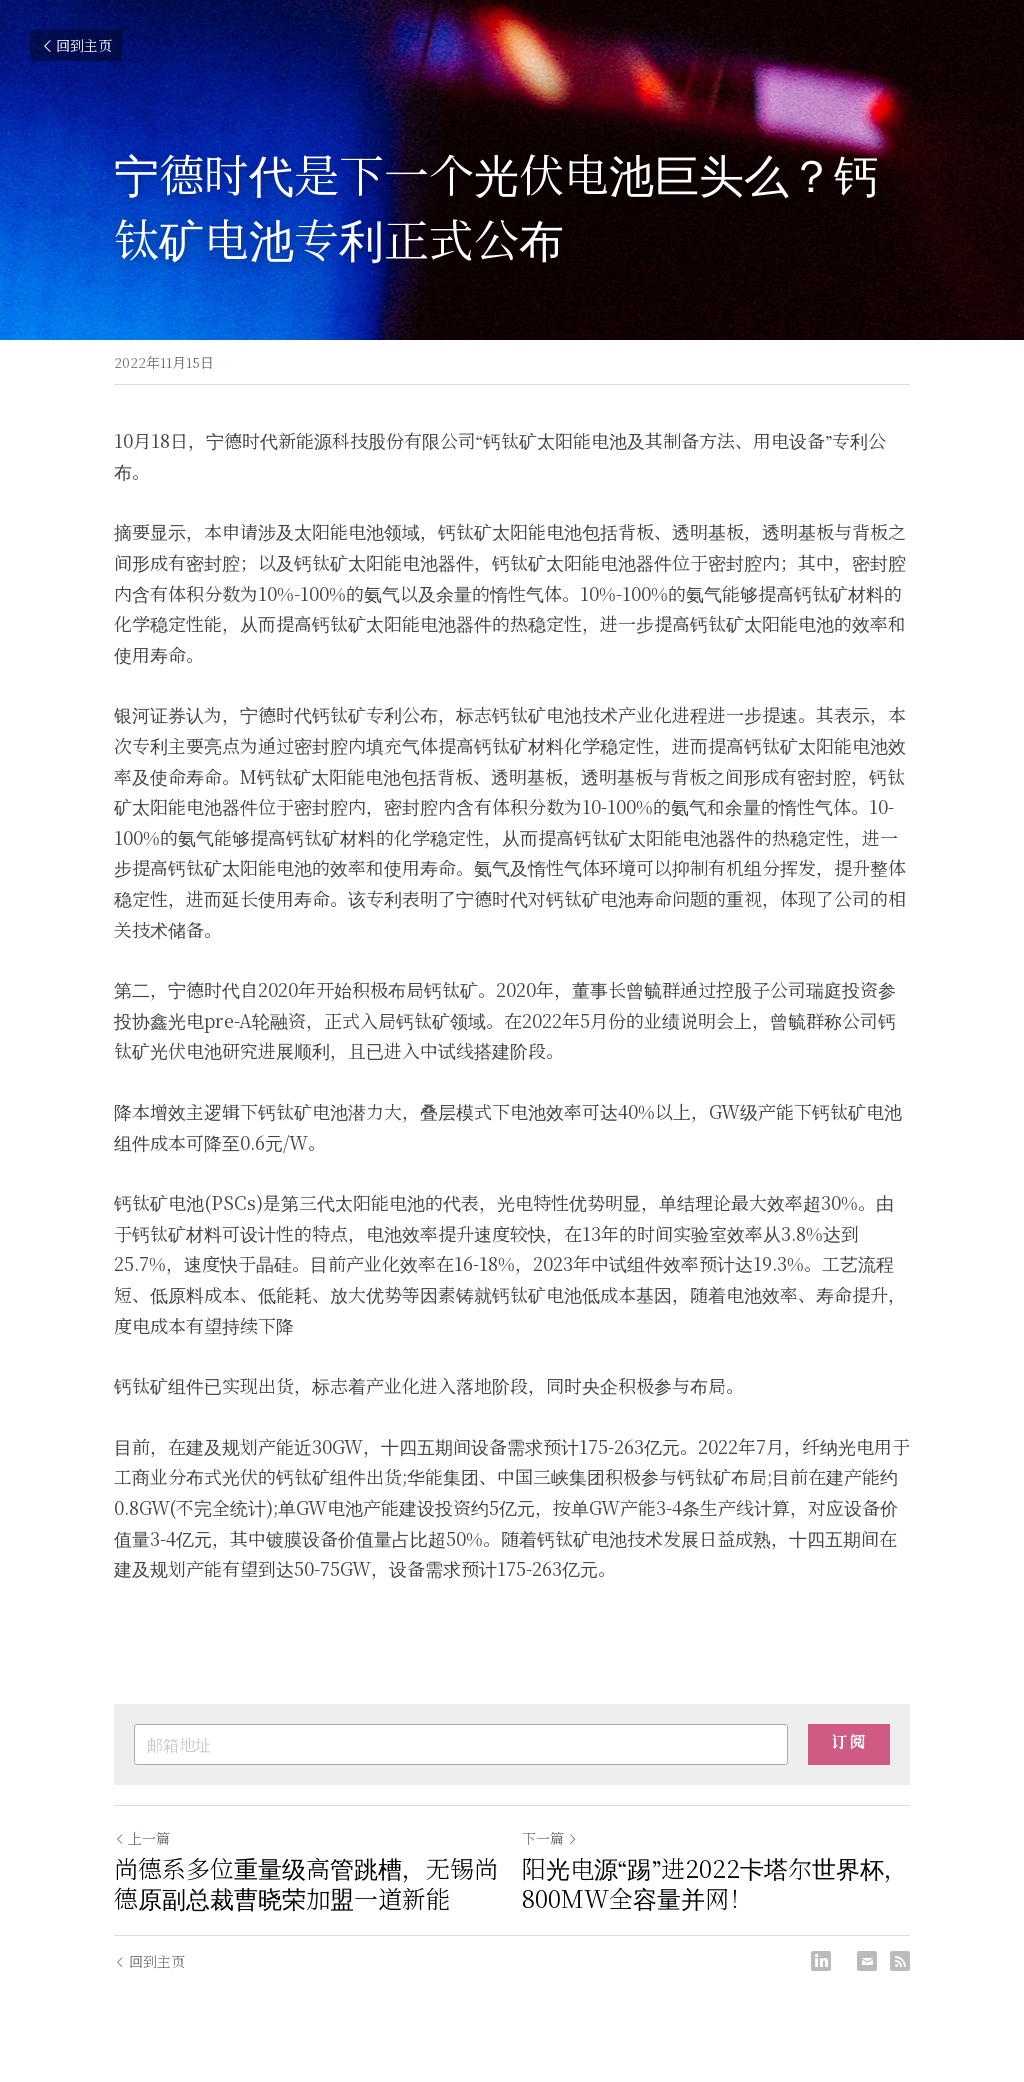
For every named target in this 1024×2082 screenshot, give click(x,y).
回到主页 (76, 45)
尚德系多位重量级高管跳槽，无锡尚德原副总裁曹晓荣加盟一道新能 (306, 1883)
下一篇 (550, 1838)
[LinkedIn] (821, 1961)
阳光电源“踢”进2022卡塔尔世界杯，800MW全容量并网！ (715, 1883)
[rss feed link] (900, 1961)
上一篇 (142, 1838)
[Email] (867, 1961)
